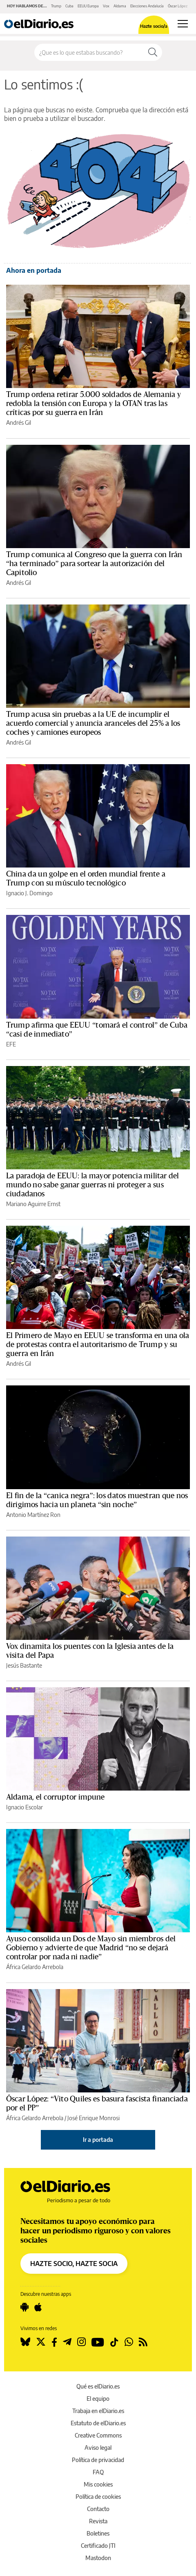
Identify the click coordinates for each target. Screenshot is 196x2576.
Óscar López (177, 6)
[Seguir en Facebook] (54, 2341)
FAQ (98, 2472)
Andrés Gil (18, 422)
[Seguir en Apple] (38, 2307)
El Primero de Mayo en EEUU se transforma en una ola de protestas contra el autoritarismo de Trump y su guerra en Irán (97, 1344)
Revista (98, 2521)
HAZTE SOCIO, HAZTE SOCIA (74, 2263)
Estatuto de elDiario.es (98, 2423)
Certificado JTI (98, 2545)
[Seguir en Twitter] (41, 2342)
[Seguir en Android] (24, 2307)
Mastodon (98, 2557)
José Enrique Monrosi (93, 2117)
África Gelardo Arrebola (34, 1966)
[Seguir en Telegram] (67, 2342)
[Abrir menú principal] (183, 23)
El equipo (98, 2398)
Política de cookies (98, 2496)
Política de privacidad (98, 2459)
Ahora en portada (33, 270)
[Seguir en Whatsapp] (129, 2342)
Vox (106, 6)
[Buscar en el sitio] (89, 52)
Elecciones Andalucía (147, 6)
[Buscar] (152, 52)
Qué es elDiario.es (98, 2386)
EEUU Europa (88, 6)
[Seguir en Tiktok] (114, 2341)
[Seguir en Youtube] (97, 2341)
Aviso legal (98, 2447)
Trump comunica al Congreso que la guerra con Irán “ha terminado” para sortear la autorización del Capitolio (94, 564)
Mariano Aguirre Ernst (33, 1203)
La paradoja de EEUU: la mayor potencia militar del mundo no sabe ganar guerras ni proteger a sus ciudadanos (92, 1185)
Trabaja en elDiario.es (98, 2410)
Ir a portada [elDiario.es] (98, 2139)
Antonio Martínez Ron (33, 1514)
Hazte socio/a (153, 26)
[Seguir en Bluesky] (25, 2342)
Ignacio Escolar (24, 1807)
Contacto (98, 2508)
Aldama (120, 6)
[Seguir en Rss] (143, 2342)
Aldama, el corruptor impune (55, 1797)
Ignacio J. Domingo (29, 893)
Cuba (69, 6)
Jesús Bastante (24, 1665)
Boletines (98, 2533)
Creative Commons (98, 2435)
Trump (56, 6)
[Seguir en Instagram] (81, 2342)
